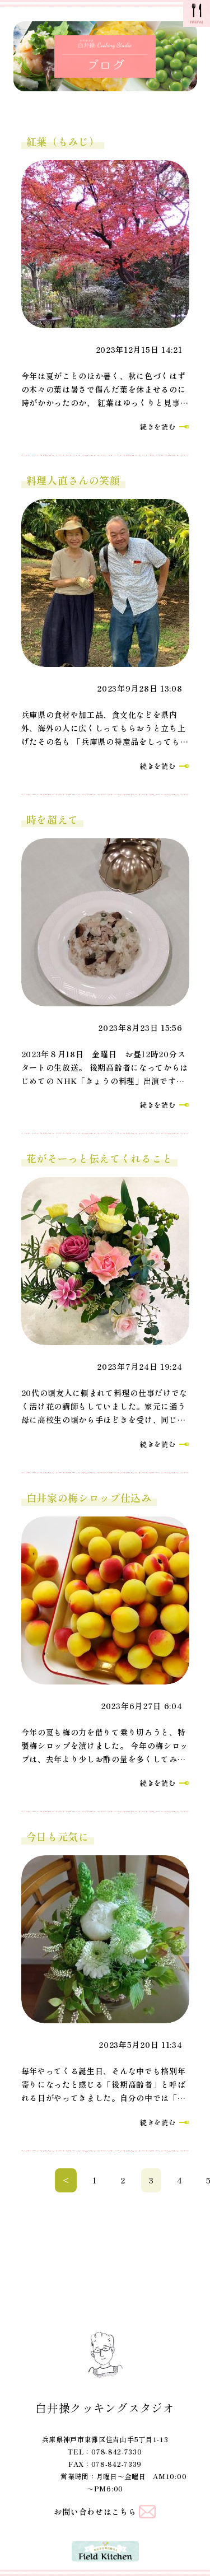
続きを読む (158, 426)
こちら (123, 2511)
